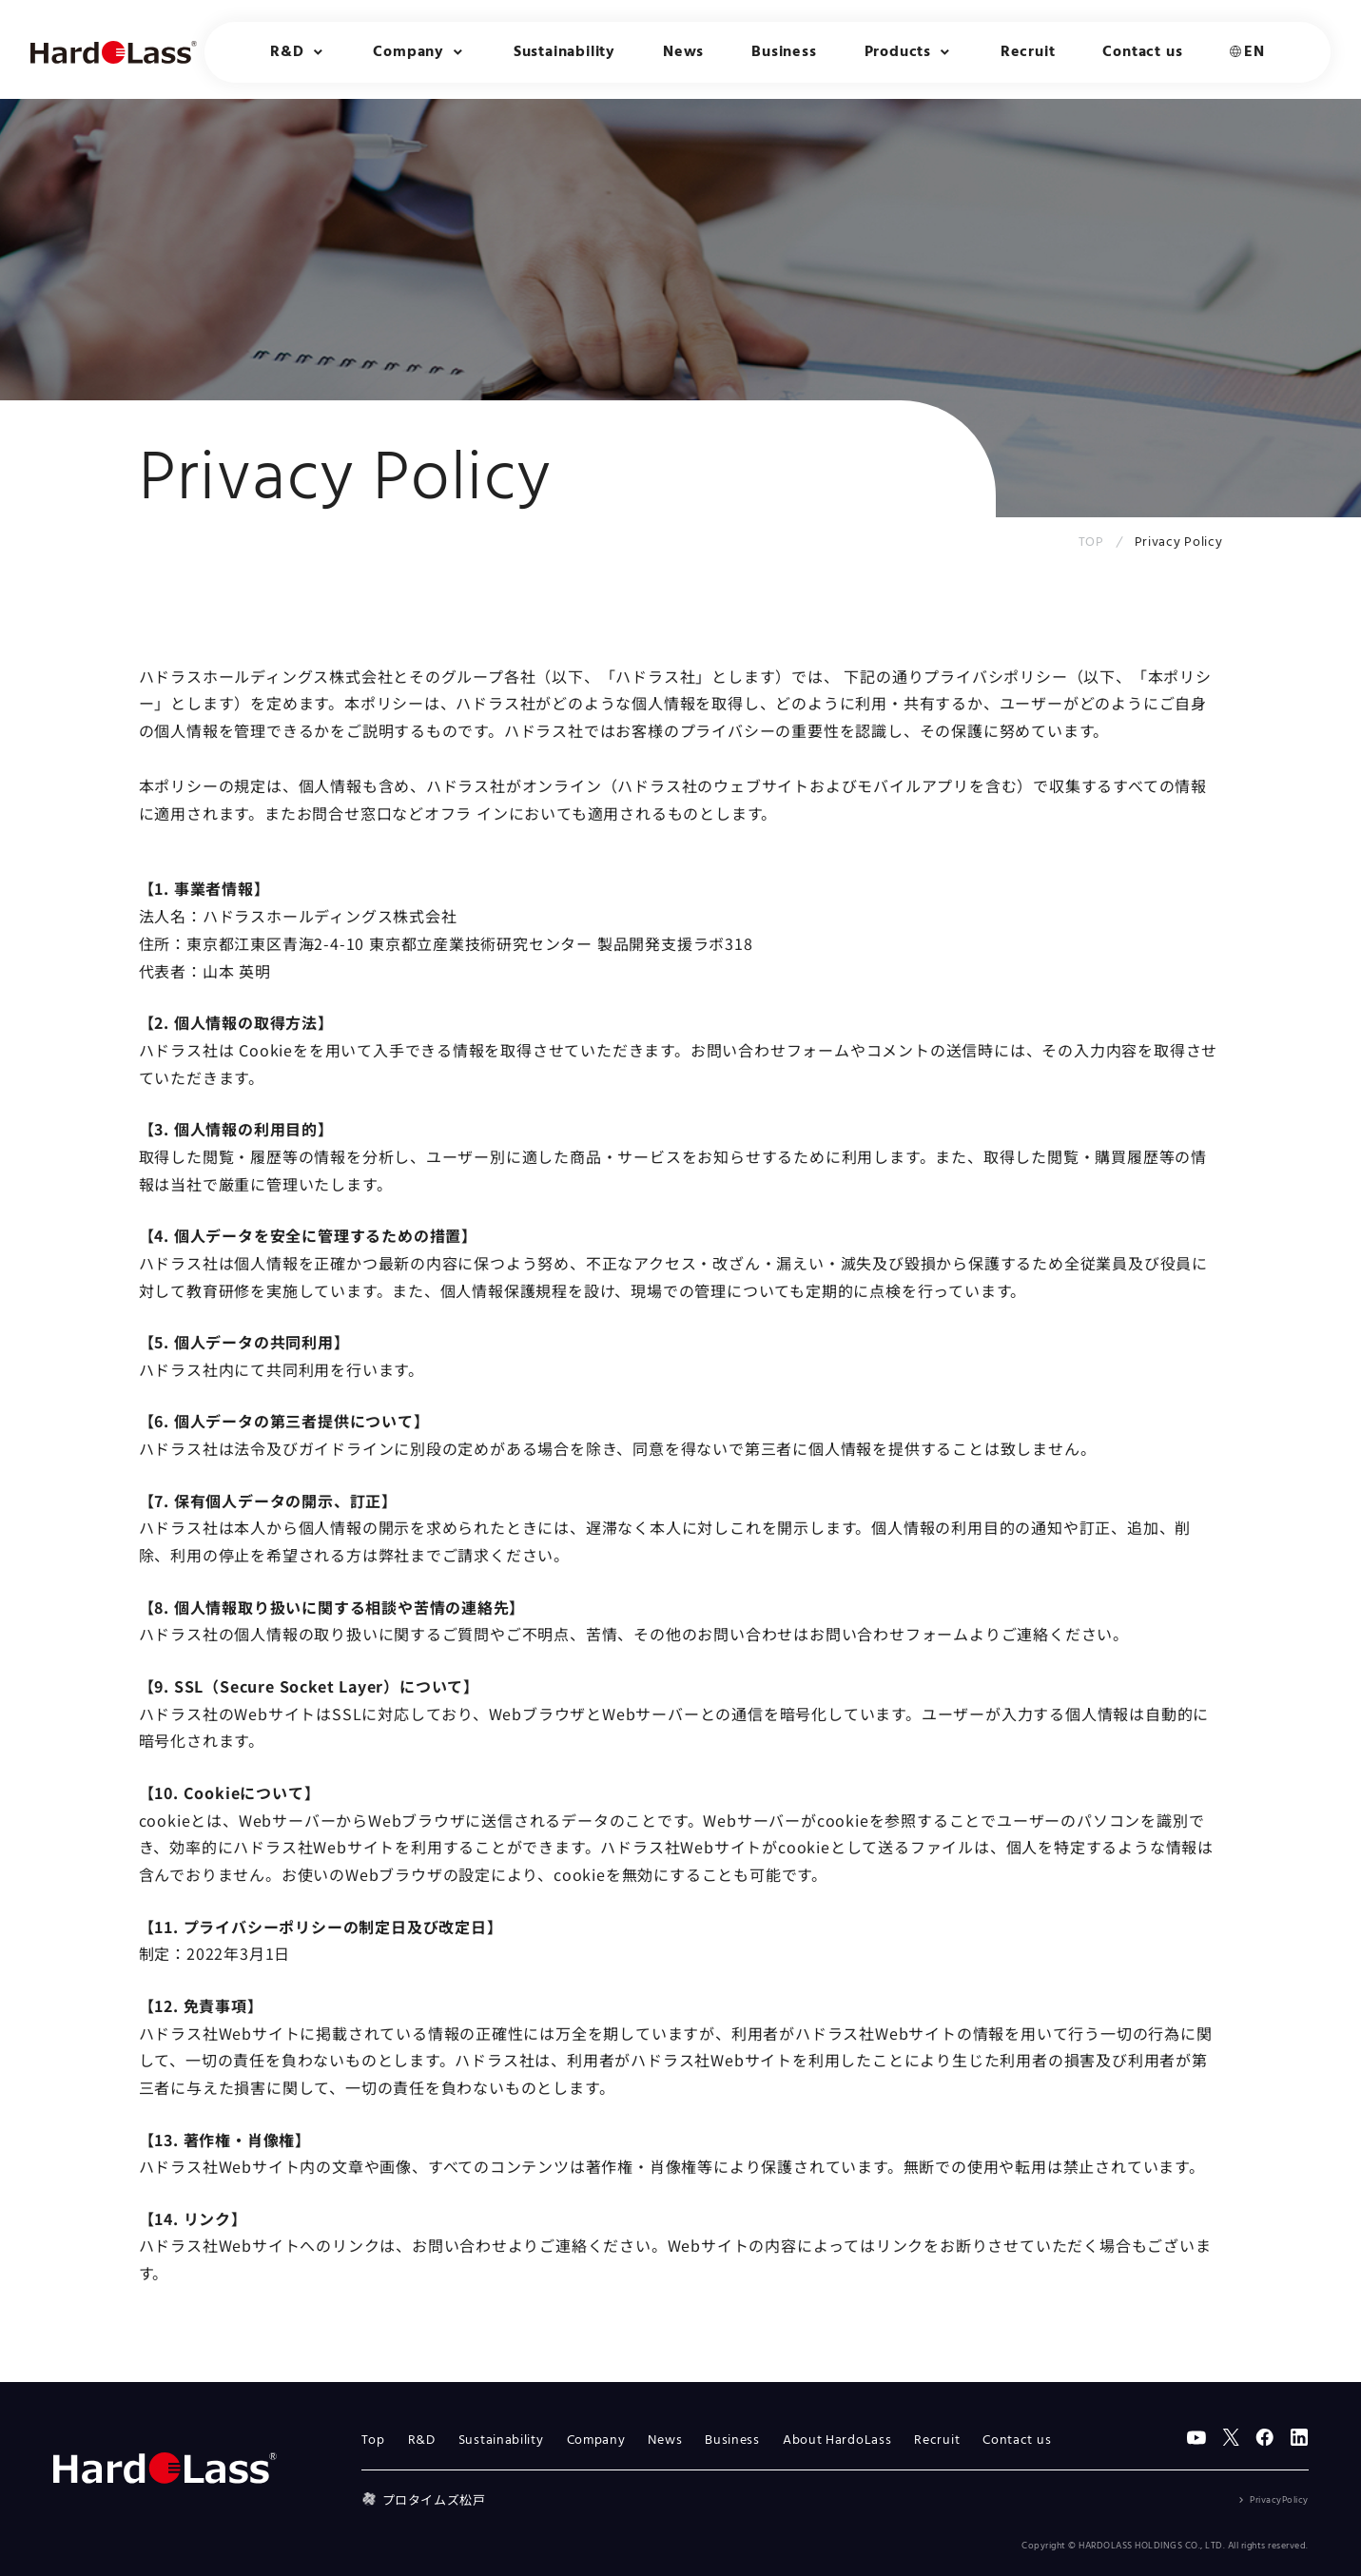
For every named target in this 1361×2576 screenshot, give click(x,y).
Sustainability (564, 52)
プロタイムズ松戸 (423, 2499)
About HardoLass (837, 2440)
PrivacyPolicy (1279, 2500)
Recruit (1028, 52)
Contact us (1142, 52)
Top (373, 2440)
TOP (1091, 542)
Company (596, 2440)
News (683, 52)
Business (783, 52)
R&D (422, 2440)
